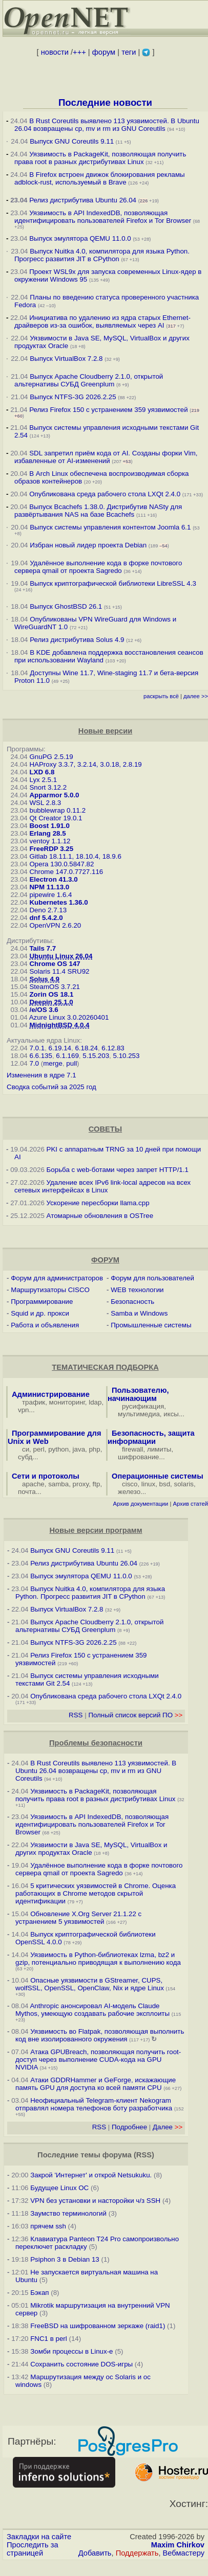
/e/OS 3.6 (43, 1010)
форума (117, 2155)
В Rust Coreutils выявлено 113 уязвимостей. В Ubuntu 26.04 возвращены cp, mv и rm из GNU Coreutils (106, 124)
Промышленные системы (151, 1325)
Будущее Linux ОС (59, 2188)
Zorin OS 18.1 (51, 994)
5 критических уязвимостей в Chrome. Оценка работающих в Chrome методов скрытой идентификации (95, 1893)
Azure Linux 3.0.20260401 (69, 1017)
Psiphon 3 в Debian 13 (64, 2259)
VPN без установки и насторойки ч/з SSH (95, 2200)
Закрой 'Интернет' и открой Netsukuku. (91, 2175)
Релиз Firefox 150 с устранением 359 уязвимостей (108, 409)
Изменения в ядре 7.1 (41, 1075)
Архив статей (191, 1504)
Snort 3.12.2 (48, 787)
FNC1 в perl (48, 2338)
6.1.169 (67, 1056)
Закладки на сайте (39, 2537)
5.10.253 (126, 1056)
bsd (165, 1484)
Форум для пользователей (152, 1278)
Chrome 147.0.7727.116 (66, 872)
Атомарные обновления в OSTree (100, 1216)
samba (58, 1484)
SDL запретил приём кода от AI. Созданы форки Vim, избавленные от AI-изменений (106, 457)
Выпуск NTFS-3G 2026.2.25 (73, 397)
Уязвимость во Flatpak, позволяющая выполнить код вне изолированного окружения (99, 2035)
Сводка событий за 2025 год (51, 1087)
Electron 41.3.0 (53, 879)
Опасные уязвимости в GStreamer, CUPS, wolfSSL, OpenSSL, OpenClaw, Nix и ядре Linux (89, 1984)
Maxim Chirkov (177, 2545)
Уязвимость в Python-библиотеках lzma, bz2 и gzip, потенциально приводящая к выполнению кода (98, 1958)
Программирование (42, 1301)
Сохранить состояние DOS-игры (81, 2364)
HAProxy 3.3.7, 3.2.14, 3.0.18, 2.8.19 (85, 764)
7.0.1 (37, 1048)
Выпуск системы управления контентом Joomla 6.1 (110, 527)
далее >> (195, 696)
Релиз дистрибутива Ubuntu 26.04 (82, 200)
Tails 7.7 (42, 948)
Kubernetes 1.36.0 (58, 902)
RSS (75, 1715)
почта (27, 1492)
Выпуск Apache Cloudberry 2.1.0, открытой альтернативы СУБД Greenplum (88, 380)
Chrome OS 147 (54, 964)
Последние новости (105, 102)
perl (39, 1449)
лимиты (159, 1449)
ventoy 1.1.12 (49, 841)
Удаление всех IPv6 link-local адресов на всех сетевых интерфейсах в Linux (102, 1186)
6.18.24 (86, 1048)
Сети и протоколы (45, 1476)
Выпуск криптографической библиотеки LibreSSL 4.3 (113, 583)
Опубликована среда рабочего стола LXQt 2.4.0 (104, 494)
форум (103, 52)
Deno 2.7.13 (48, 910)
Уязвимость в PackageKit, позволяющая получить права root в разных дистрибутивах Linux (100, 158)
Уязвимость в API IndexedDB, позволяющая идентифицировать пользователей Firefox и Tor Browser (102, 216)
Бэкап (39, 2292)
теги (128, 52)
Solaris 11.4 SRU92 (59, 971)
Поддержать (137, 2553)
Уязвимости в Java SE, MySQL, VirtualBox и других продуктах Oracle (91, 1848)
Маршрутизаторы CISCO (50, 1290)
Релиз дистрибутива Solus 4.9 (77, 639)
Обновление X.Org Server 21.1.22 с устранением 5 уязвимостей (78, 1917)
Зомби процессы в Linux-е (71, 2351)
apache (33, 1484)
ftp (96, 1484)
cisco (129, 1484)
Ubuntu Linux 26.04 (60, 956)
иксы (171, 1414)
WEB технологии (137, 1290)
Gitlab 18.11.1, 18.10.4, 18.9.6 (75, 856)
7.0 (34, 1063)
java (79, 1449)
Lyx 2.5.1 (43, 780)
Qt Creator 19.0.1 (55, 818)
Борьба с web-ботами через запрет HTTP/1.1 (118, 1170)
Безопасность (132, 1301)
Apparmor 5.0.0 (54, 795)
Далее (167, 2127)
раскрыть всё (161, 696)
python (58, 1449)
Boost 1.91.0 (49, 826)
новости (55, 52)
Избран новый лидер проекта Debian (88, 545)
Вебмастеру (183, 2553)
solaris (184, 1484)
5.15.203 (95, 1056)
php (94, 1449)
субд (25, 1457)
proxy (81, 1484)
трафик (33, 1402)
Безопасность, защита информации (151, 1437)
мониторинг (67, 1402)
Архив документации (140, 1504)
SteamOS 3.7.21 (54, 987)
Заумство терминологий (68, 2213)
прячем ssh (48, 2226)
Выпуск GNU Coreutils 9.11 (72, 141)
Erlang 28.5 (47, 833)
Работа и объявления (45, 1325)
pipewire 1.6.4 (50, 895)
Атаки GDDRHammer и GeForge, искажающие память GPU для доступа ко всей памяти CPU (95, 2083)
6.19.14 (60, 1048)
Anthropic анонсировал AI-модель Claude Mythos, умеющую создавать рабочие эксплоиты (92, 2009)
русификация (143, 1406)
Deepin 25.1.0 (51, 1002)
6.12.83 (112, 1048)
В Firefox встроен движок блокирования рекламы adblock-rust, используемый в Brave (99, 178)
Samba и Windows (139, 1313)
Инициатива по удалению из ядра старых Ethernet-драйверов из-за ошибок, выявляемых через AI (102, 321)
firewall (132, 1449)
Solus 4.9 (44, 979)
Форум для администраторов (57, 1278)
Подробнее (129, 2127)
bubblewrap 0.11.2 (57, 810)
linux (148, 1484)
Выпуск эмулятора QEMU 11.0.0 (81, 238)
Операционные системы (157, 1476)
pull (71, 1063)
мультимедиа (139, 1414)
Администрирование (51, 1394)
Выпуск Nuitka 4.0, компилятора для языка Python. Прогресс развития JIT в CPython (102, 255)
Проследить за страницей (32, 2549)
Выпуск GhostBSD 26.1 (66, 606)
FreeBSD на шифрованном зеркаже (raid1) (97, 2326)
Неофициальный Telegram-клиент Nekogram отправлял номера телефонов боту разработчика (93, 2104)
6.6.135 (40, 1056)
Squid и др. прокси (40, 1313)
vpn (23, 1410)
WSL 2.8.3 (45, 803)
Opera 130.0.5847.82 (61, 864)
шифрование (138, 1457)
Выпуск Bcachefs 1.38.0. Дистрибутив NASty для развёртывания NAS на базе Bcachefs (98, 510)
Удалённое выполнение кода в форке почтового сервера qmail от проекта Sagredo (98, 566)
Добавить (95, 2553)
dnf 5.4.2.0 (46, 918)
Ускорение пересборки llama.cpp (98, 1203)
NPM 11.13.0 (49, 887)
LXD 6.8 (41, 772)
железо (129, 1492)
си (25, 1449)
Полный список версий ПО (135, 1715)
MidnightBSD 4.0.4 (59, 1025)
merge (53, 1063)
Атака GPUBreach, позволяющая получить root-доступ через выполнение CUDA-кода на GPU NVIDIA (98, 2059)
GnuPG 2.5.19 (51, 757)
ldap (95, 1402)
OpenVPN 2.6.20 (55, 925)
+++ (79, 52)
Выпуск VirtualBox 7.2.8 (66, 358)
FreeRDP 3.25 (51, 849)
